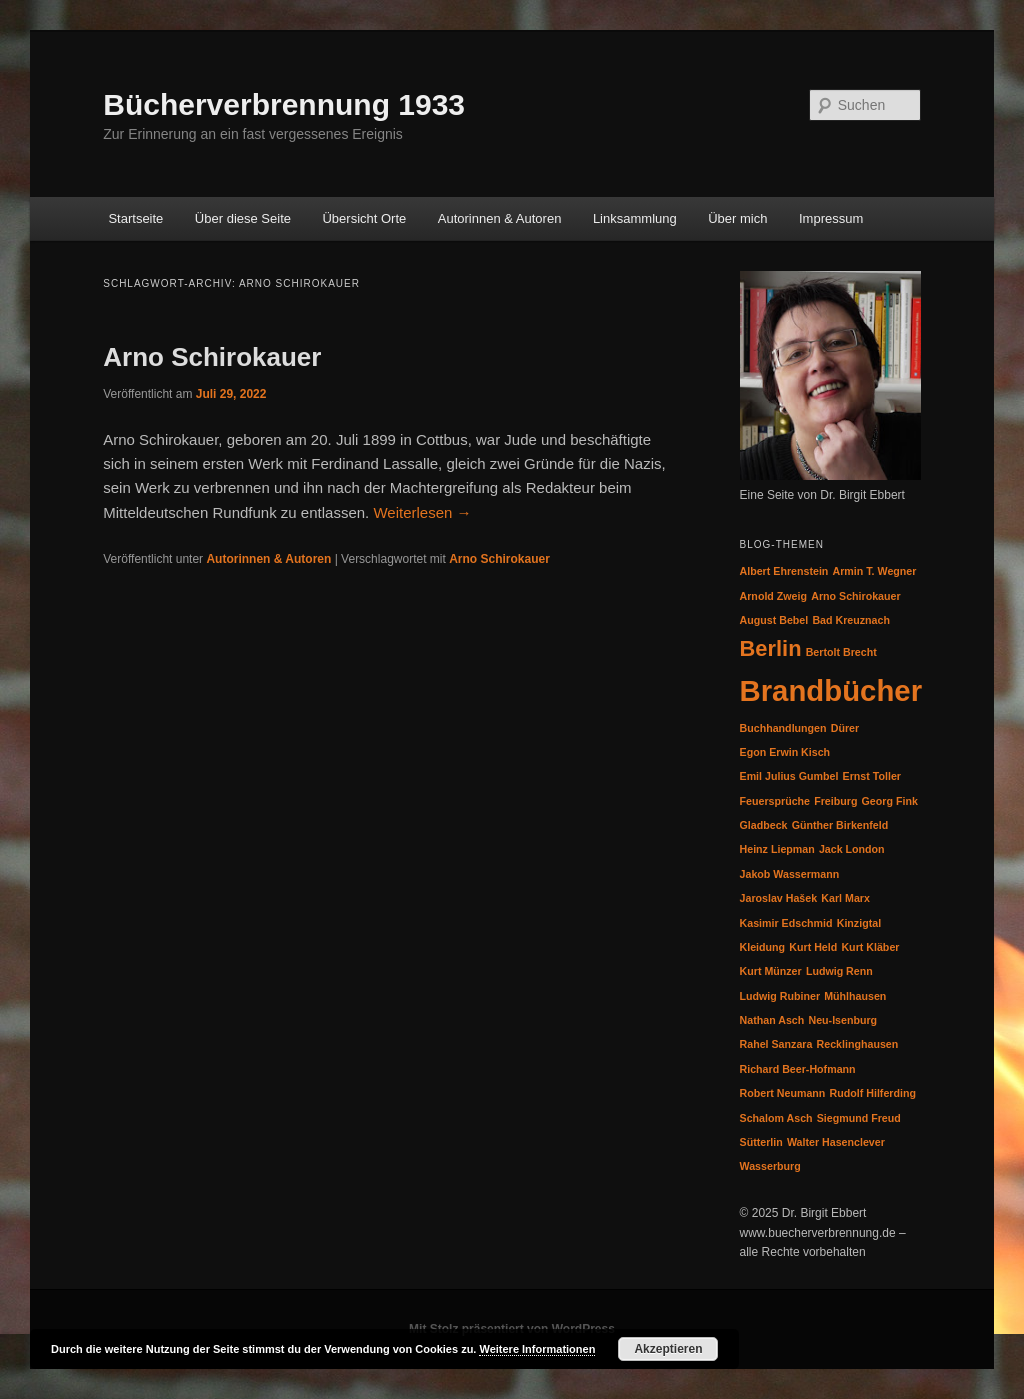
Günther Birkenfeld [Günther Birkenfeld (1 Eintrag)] (840, 825)
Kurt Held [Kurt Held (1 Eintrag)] (813, 947)
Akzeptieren (668, 1349)
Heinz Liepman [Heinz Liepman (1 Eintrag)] (777, 849)
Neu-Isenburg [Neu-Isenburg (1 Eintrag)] (842, 1020)
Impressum (831, 218)
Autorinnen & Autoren (500, 218)
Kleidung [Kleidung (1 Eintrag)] (763, 947)
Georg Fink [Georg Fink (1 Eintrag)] (890, 801)
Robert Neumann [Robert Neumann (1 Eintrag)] (783, 1093)
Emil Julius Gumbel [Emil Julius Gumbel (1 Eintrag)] (789, 776)
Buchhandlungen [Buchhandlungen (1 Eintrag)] (783, 728)
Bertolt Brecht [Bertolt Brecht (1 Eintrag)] (841, 652)
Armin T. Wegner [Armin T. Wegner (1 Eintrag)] (875, 571)
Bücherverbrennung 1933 (284, 104)
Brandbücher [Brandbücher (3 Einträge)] (831, 690)
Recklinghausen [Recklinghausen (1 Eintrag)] (858, 1044)
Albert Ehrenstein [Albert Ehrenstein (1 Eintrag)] (784, 571)
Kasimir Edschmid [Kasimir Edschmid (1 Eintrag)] (786, 923)
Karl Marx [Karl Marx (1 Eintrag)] (845, 898)
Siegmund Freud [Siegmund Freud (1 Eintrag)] (859, 1118)
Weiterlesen (422, 512)
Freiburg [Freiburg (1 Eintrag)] (835, 801)
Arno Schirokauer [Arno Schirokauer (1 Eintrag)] (855, 596)
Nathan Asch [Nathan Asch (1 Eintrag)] (772, 1020)
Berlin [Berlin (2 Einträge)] (771, 648)
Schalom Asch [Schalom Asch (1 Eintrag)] (776, 1118)
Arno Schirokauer (212, 357)
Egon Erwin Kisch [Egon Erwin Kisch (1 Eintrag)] (785, 752)
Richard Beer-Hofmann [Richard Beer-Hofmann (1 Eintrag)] (798, 1069)
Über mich (737, 218)
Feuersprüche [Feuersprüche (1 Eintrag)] (775, 801)
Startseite (135, 218)
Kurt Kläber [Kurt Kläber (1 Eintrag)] (870, 947)
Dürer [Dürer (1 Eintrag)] (845, 728)
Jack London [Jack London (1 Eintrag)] (852, 849)
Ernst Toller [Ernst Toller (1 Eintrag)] (872, 776)
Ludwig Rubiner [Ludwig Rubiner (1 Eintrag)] (780, 996)
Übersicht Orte (364, 218)
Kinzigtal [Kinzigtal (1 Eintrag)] (859, 923)
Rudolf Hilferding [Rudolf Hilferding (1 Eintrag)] (873, 1093)
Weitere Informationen (537, 1349)
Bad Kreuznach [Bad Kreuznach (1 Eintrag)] (851, 620)
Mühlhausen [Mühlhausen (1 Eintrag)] (855, 996)
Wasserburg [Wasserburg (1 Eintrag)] (770, 1166)
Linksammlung (635, 218)
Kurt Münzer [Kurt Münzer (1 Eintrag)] (771, 971)
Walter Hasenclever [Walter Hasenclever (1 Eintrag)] (836, 1142)
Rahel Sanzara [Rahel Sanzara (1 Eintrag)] (776, 1044)
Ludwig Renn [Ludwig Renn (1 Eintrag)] (839, 971)
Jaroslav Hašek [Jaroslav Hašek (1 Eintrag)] (779, 898)
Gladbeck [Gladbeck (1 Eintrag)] (764, 825)
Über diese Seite (243, 218)
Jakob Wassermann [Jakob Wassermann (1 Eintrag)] (790, 874)
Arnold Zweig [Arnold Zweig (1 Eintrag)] (774, 596)
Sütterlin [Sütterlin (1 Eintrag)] (761, 1142)
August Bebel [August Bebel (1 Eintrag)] (774, 620)
